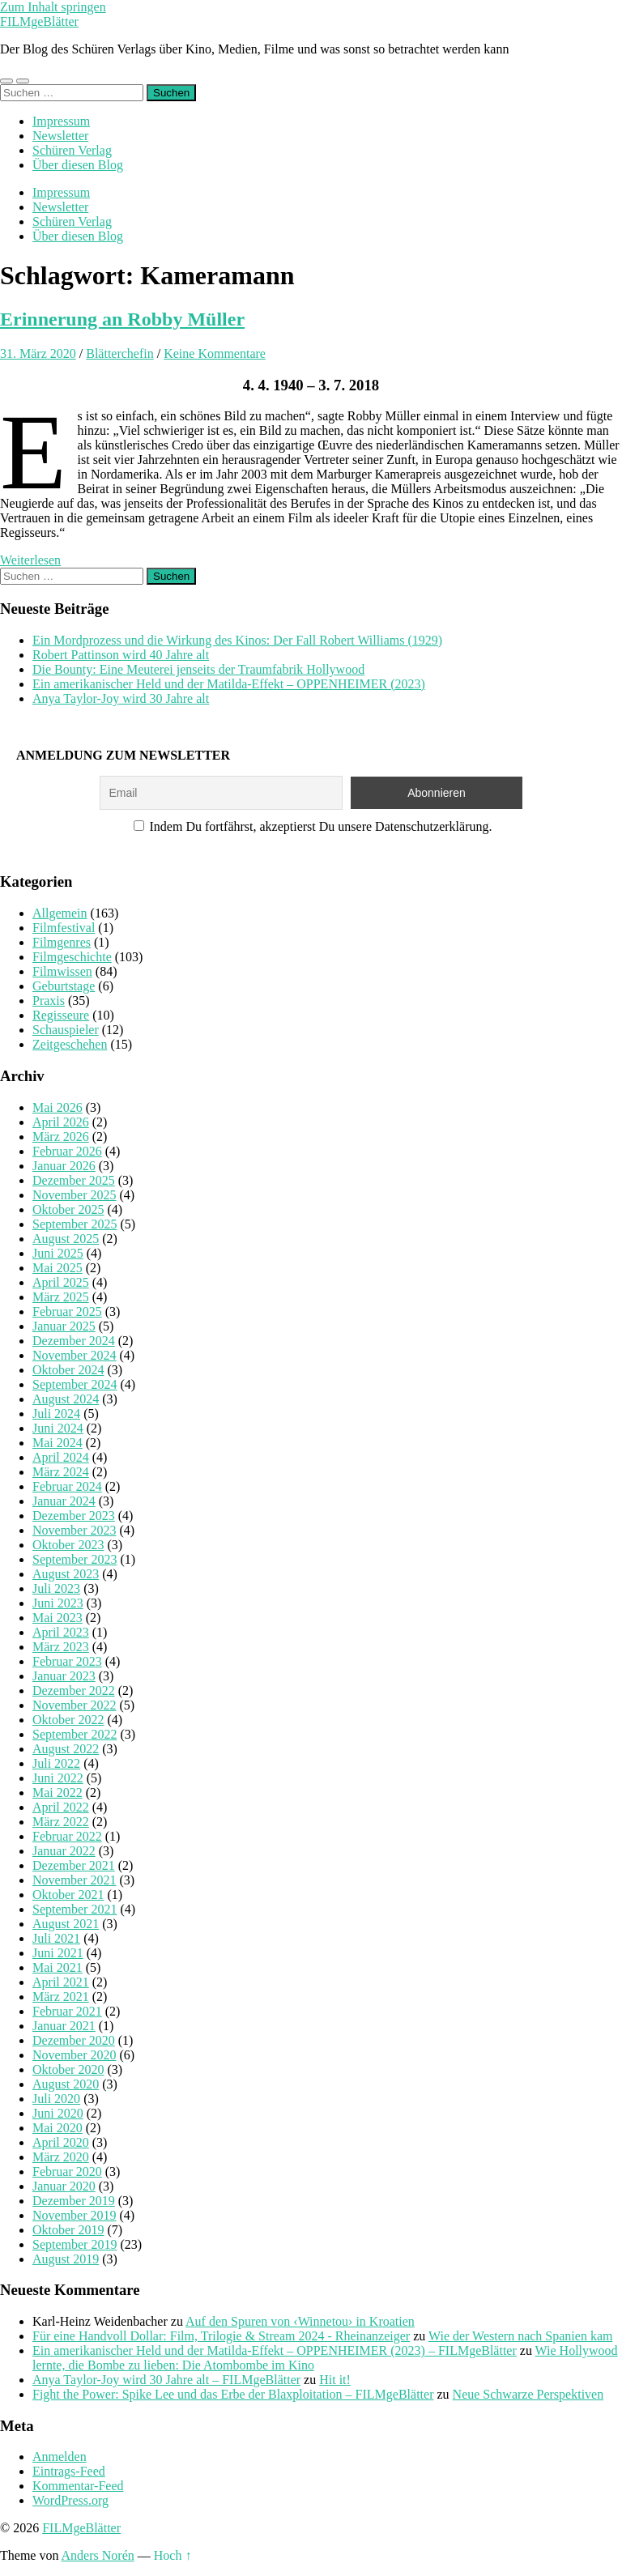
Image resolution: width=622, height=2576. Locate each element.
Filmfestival (63, 928)
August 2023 (65, 1574)
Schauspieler (65, 1030)
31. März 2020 (38, 353)
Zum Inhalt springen (53, 7)
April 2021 (60, 1982)
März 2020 (60, 2157)
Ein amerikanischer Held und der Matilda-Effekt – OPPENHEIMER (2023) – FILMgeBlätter (274, 2350)
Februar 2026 (67, 1151)
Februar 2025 (67, 1311)
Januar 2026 (64, 1166)
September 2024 (74, 1384)
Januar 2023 (64, 1676)
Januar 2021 (64, 2026)
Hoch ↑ (173, 2555)
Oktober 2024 (68, 1370)
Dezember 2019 (73, 2201)
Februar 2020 (67, 2171)
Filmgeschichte (72, 957)
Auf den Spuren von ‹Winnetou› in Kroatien (300, 2321)
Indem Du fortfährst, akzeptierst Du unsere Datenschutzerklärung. (313, 826)
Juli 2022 (56, 1763)
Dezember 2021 (73, 1865)
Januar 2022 (64, 1851)
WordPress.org (70, 2500)
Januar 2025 (64, 1326)
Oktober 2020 (68, 2069)
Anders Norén (98, 2555)
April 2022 (60, 1807)
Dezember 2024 (73, 1341)
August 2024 (65, 1399)
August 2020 (65, 2084)
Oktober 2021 (68, 1894)
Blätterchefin (120, 353)
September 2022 (74, 1734)
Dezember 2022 (73, 1690)
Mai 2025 (57, 1268)
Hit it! (335, 2380)
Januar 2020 (64, 2186)
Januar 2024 (64, 1501)
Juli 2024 (56, 1413)
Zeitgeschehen (69, 1044)
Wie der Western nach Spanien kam (520, 2336)
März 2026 (60, 1136)
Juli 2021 (56, 1938)
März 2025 (60, 1297)
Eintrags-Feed (68, 2471)
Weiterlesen (30, 560)
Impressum (61, 121)
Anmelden (59, 2456)
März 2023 (60, 1647)
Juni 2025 (57, 1253)
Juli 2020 (56, 2099)
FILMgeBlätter (39, 21)
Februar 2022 (67, 1836)
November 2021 (74, 1880)
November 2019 (74, 2215)
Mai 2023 (57, 1617)
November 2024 (74, 1355)
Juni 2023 (57, 1603)
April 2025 (60, 1282)
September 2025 (74, 1224)
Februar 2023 (67, 1661)
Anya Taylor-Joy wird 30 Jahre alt (120, 698)
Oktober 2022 (68, 1720)
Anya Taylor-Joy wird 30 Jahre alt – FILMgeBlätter (166, 2380)
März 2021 (60, 1996)
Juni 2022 (57, 1778)
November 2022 (74, 1705)
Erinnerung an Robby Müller (122, 319)
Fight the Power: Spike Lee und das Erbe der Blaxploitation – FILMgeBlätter (232, 2394)
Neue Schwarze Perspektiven (528, 2394)
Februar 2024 (67, 1486)
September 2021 (74, 1909)
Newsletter (60, 136)
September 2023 (74, 1559)
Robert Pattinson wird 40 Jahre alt (120, 655)
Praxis (48, 1000)
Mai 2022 (57, 1792)
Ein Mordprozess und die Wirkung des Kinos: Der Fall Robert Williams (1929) (237, 640)
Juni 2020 (57, 2113)
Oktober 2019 (68, 2230)
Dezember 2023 (73, 1515)
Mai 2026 (57, 1107)
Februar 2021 (67, 2011)
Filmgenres (61, 942)
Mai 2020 (57, 2128)
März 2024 (60, 1472)
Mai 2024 (57, 1443)
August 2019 (65, 2259)
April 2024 (60, 1457)
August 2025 (65, 1238)
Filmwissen (62, 971)
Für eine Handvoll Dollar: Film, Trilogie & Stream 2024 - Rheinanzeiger (221, 2336)
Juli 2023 (56, 1588)
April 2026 (60, 1122)
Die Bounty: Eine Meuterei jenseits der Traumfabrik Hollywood (198, 669)
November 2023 (74, 1530)
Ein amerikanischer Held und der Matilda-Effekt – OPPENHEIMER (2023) (228, 684)
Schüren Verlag (72, 150)
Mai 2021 (57, 1967)
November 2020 (74, 2055)
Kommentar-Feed (78, 2486)
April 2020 (60, 2142)
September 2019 (74, 2244)
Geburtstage (63, 986)
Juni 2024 (57, 1428)
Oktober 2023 (68, 1545)
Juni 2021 (57, 1953)
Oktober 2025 (68, 1209)
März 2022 (60, 1822)
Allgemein (59, 913)
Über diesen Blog (77, 165)
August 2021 (65, 1924)
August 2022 (65, 1749)
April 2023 (60, 1632)
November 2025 (74, 1195)
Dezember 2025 (73, 1180)
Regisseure (60, 1015)
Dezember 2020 (73, 2040)
